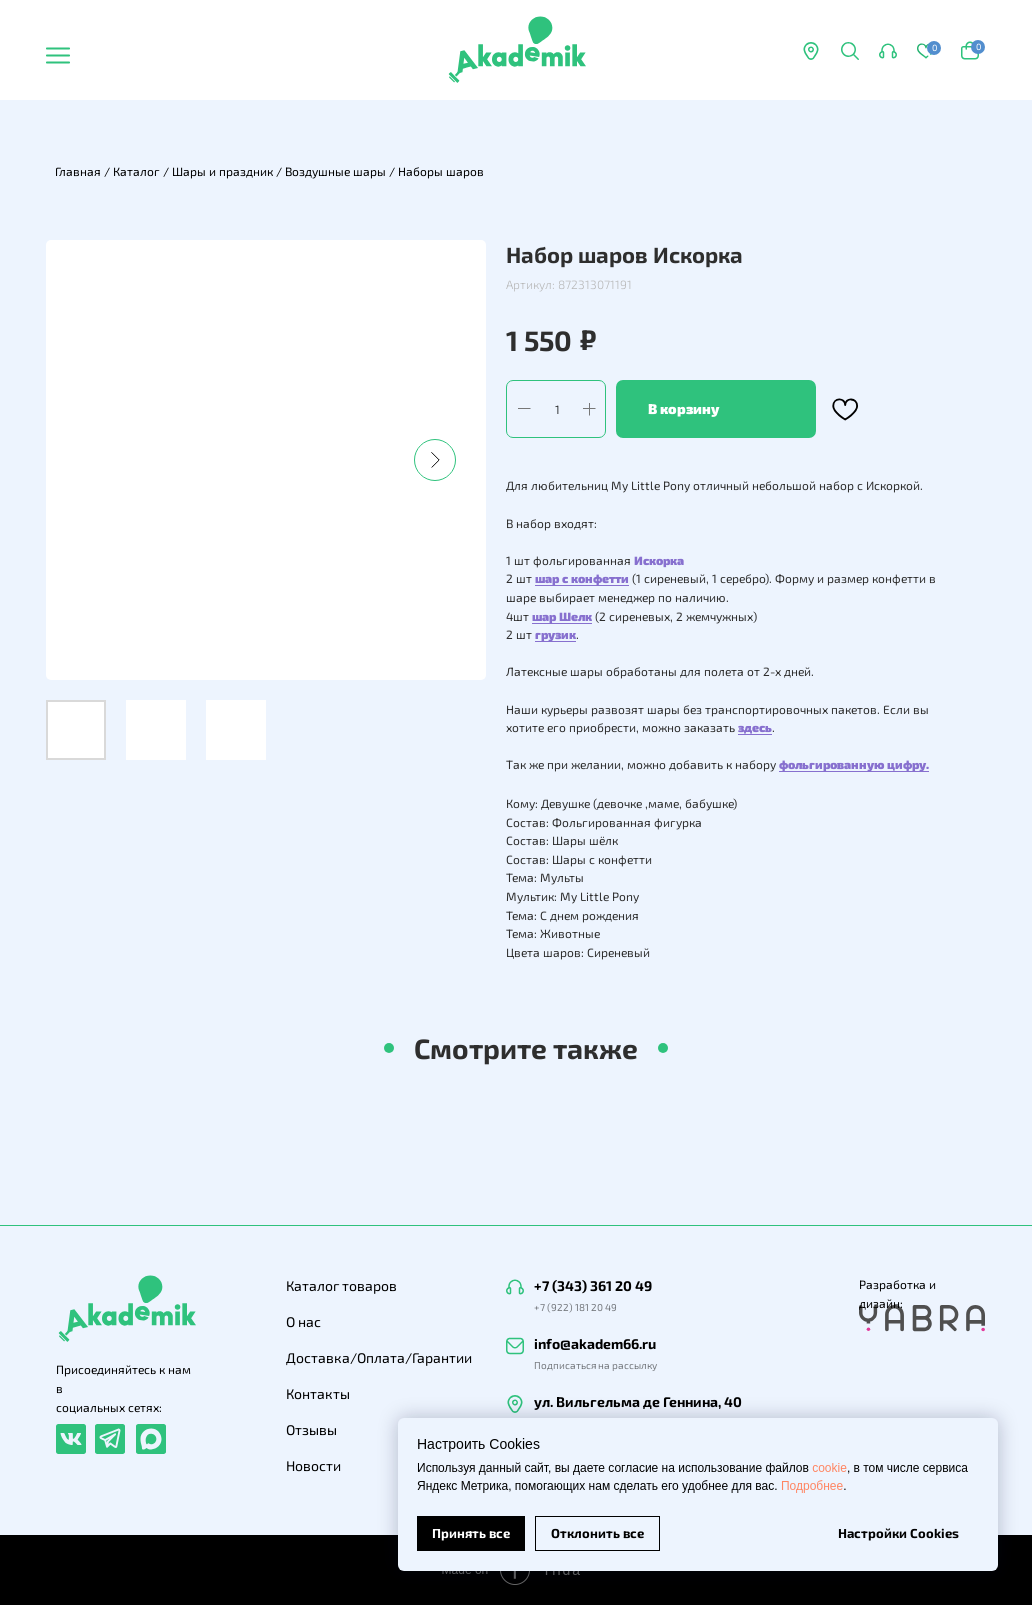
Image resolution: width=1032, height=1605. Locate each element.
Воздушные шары (335, 171)
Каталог (136, 171)
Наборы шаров (441, 171)
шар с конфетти (582, 578)
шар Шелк (562, 616)
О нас (303, 1321)
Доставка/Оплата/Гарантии (379, 1357)
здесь (755, 727)
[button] (888, 51)
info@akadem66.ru (595, 1343)
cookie (829, 1468)
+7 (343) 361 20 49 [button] (593, 1285)
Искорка (659, 560)
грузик (555, 634)
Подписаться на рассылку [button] (595, 1365)
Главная (78, 171)
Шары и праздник (222, 171)
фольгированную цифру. (854, 764)
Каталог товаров (341, 1285)
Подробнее (812, 1486)
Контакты (318, 1393)
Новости (313, 1465)
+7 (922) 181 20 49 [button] (575, 1307)
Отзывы (311, 1429)
